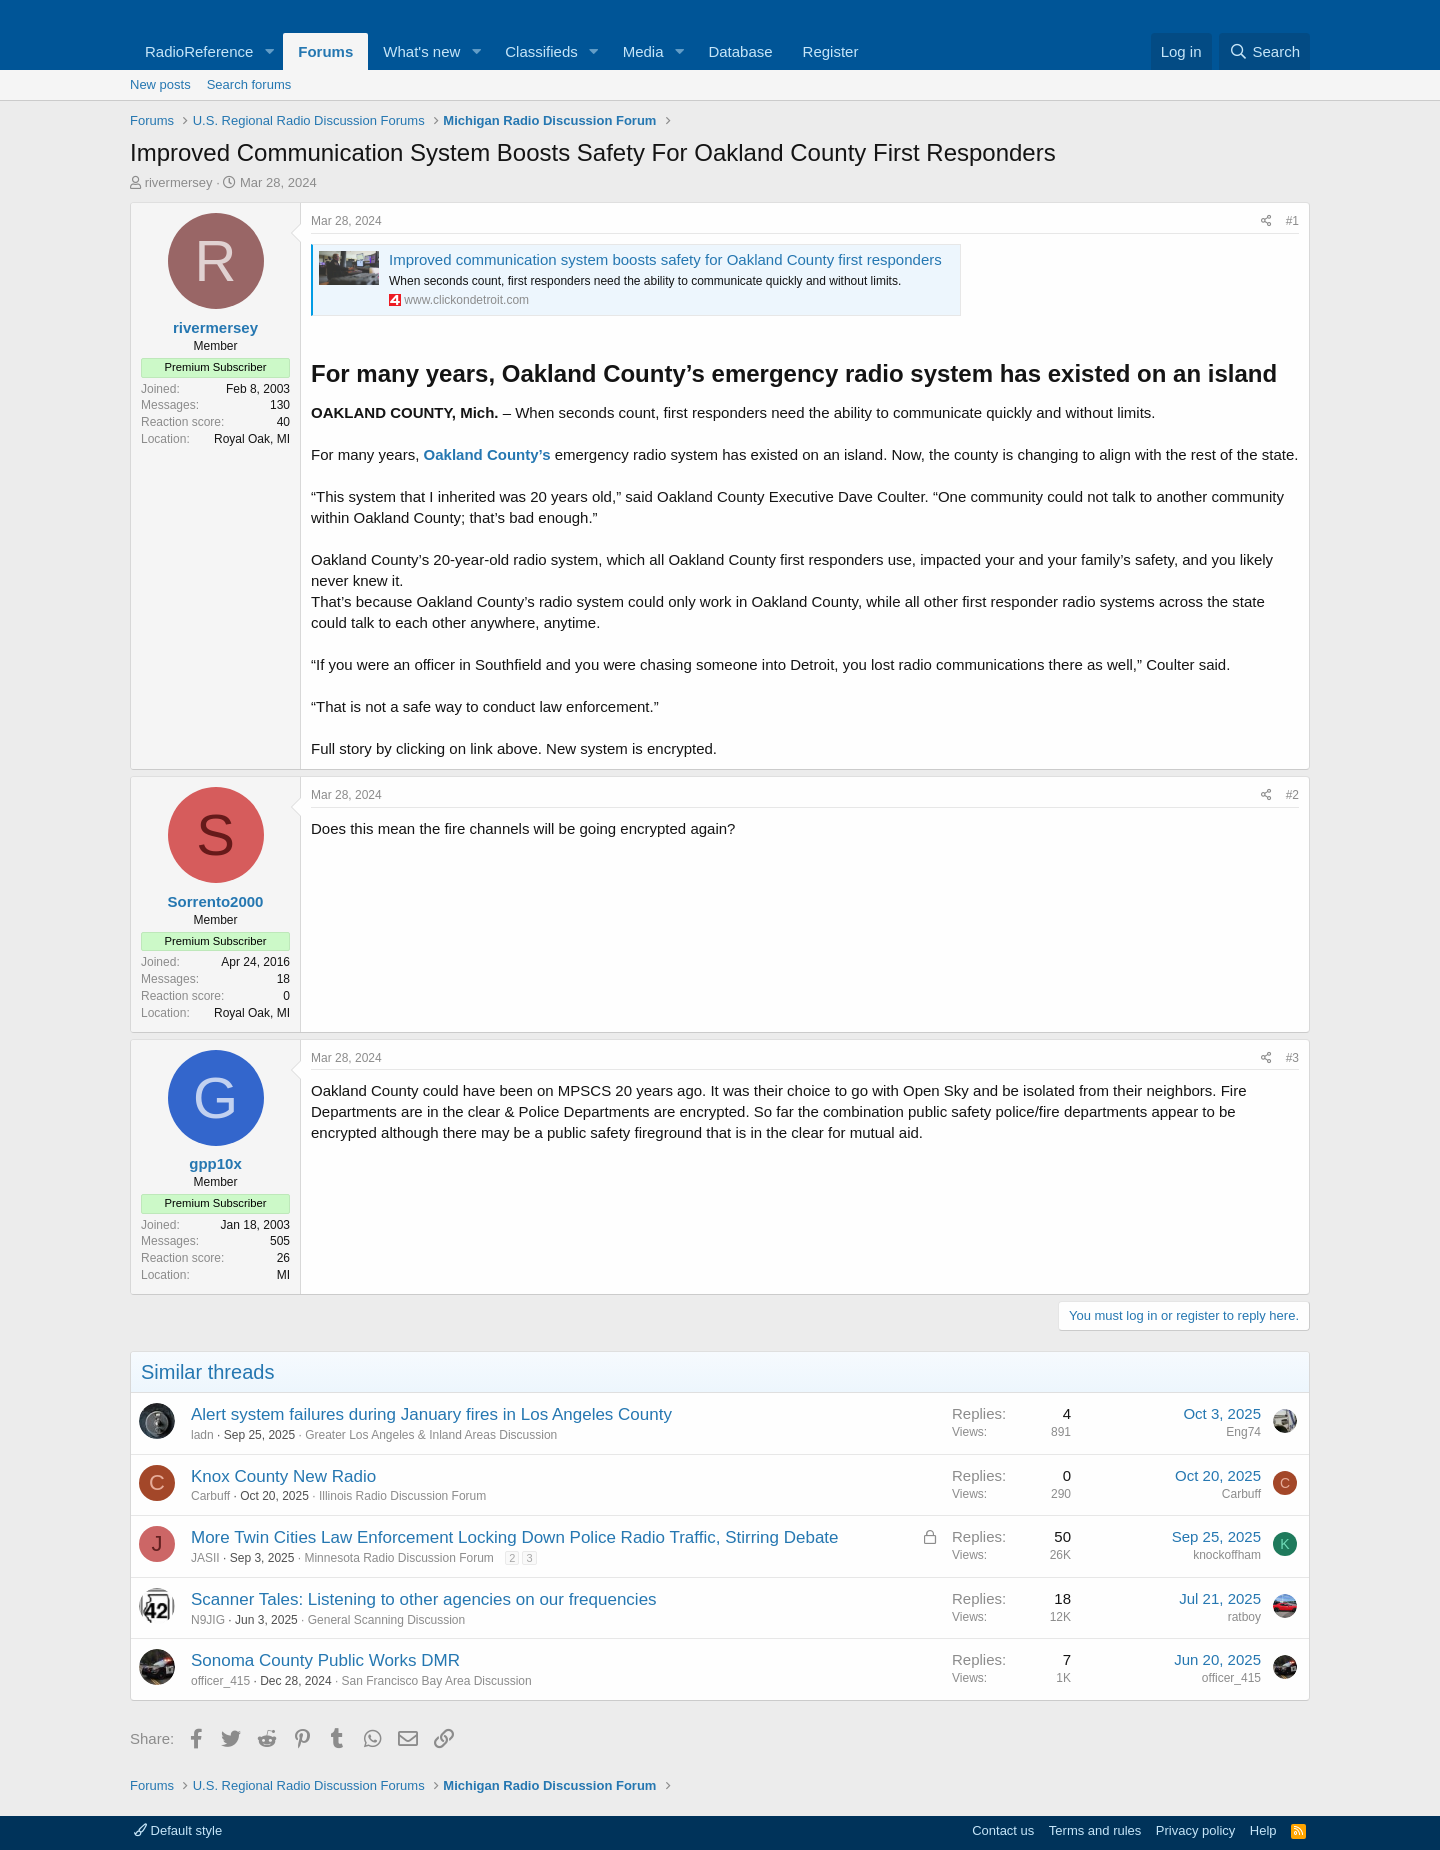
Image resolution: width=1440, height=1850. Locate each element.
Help (1263, 1830)
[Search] (1264, 51)
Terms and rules (1095, 1830)
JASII (205, 1558)
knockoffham (1227, 1555)
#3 (1292, 1058)
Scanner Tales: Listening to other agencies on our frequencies (424, 1599)
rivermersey (179, 182)
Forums (325, 51)
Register (831, 51)
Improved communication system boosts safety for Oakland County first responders (665, 259)
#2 (1292, 795)
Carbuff (210, 1496)
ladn (202, 1435)
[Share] (1266, 221)
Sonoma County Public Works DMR (325, 1660)
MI (283, 1275)
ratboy (1244, 1617)
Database (740, 51)
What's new (421, 51)
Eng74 (1243, 1432)
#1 (1292, 221)
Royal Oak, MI (252, 439)
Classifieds (541, 51)
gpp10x (215, 1163)
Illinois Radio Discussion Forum (402, 1496)
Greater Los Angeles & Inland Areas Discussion (431, 1435)
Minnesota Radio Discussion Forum (398, 1558)
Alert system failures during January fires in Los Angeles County (431, 1414)
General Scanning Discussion (386, 1620)
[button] (269, 51)
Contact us (1003, 1830)
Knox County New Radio (283, 1476)
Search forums (249, 84)
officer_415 (220, 1681)
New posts (160, 84)
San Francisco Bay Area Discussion (437, 1681)
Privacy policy (1195, 1830)
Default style (178, 1830)
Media (643, 51)
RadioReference (199, 51)
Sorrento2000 (216, 901)
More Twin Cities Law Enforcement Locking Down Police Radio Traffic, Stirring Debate (515, 1537)
